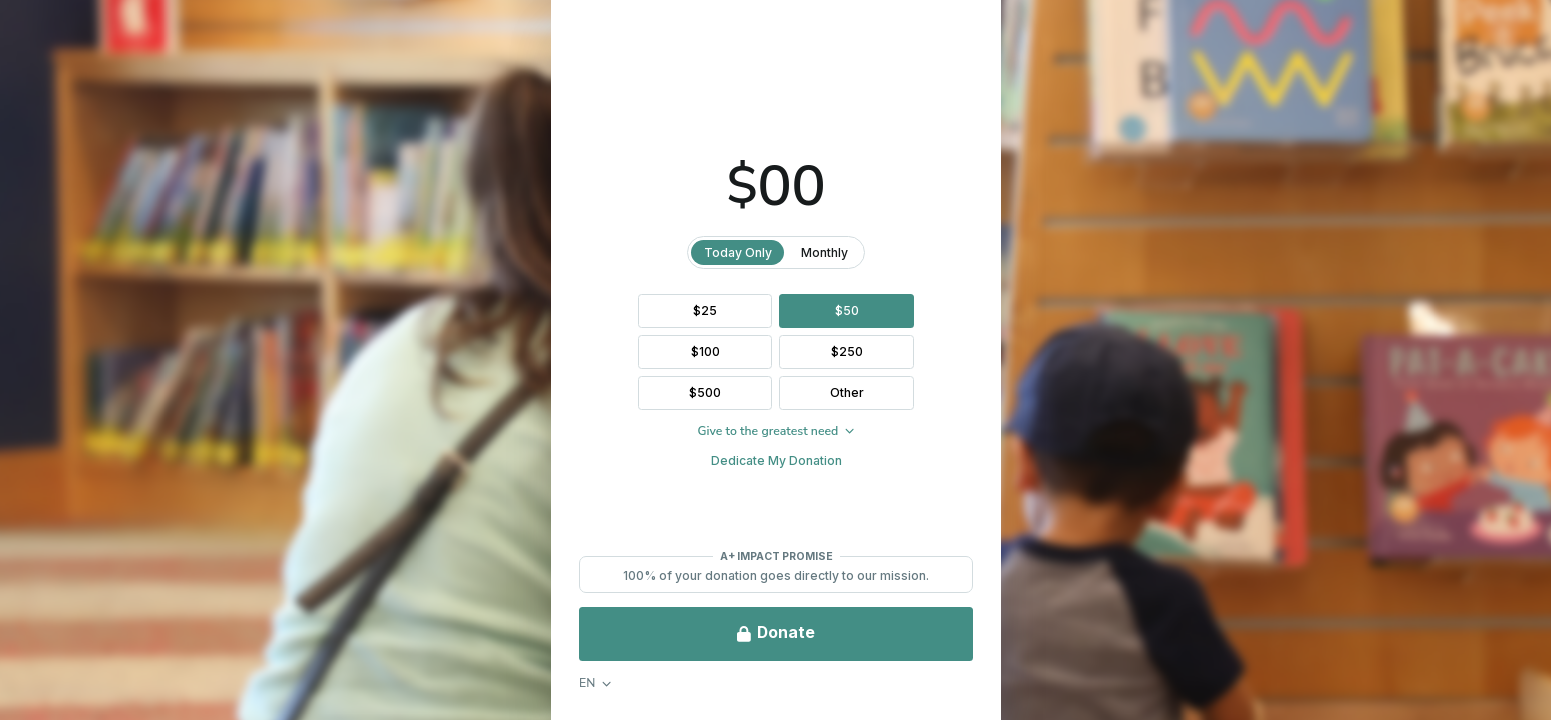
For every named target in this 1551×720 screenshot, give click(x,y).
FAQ (48, 676)
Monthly (1097, 252)
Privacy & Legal (160, 676)
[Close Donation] (1516, 35)
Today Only (1010, 252)
